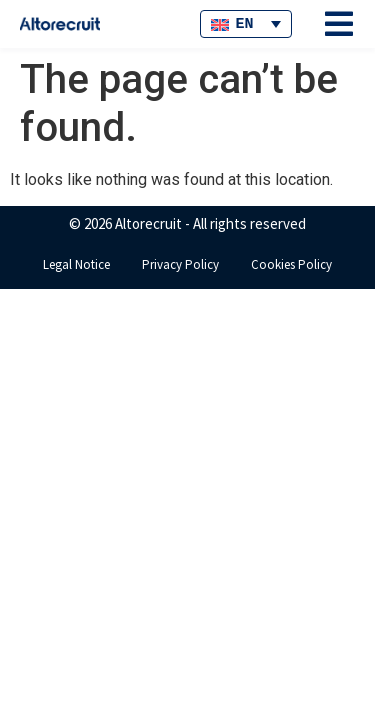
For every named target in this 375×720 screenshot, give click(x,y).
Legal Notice (76, 264)
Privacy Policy (180, 264)
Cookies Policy (291, 264)
